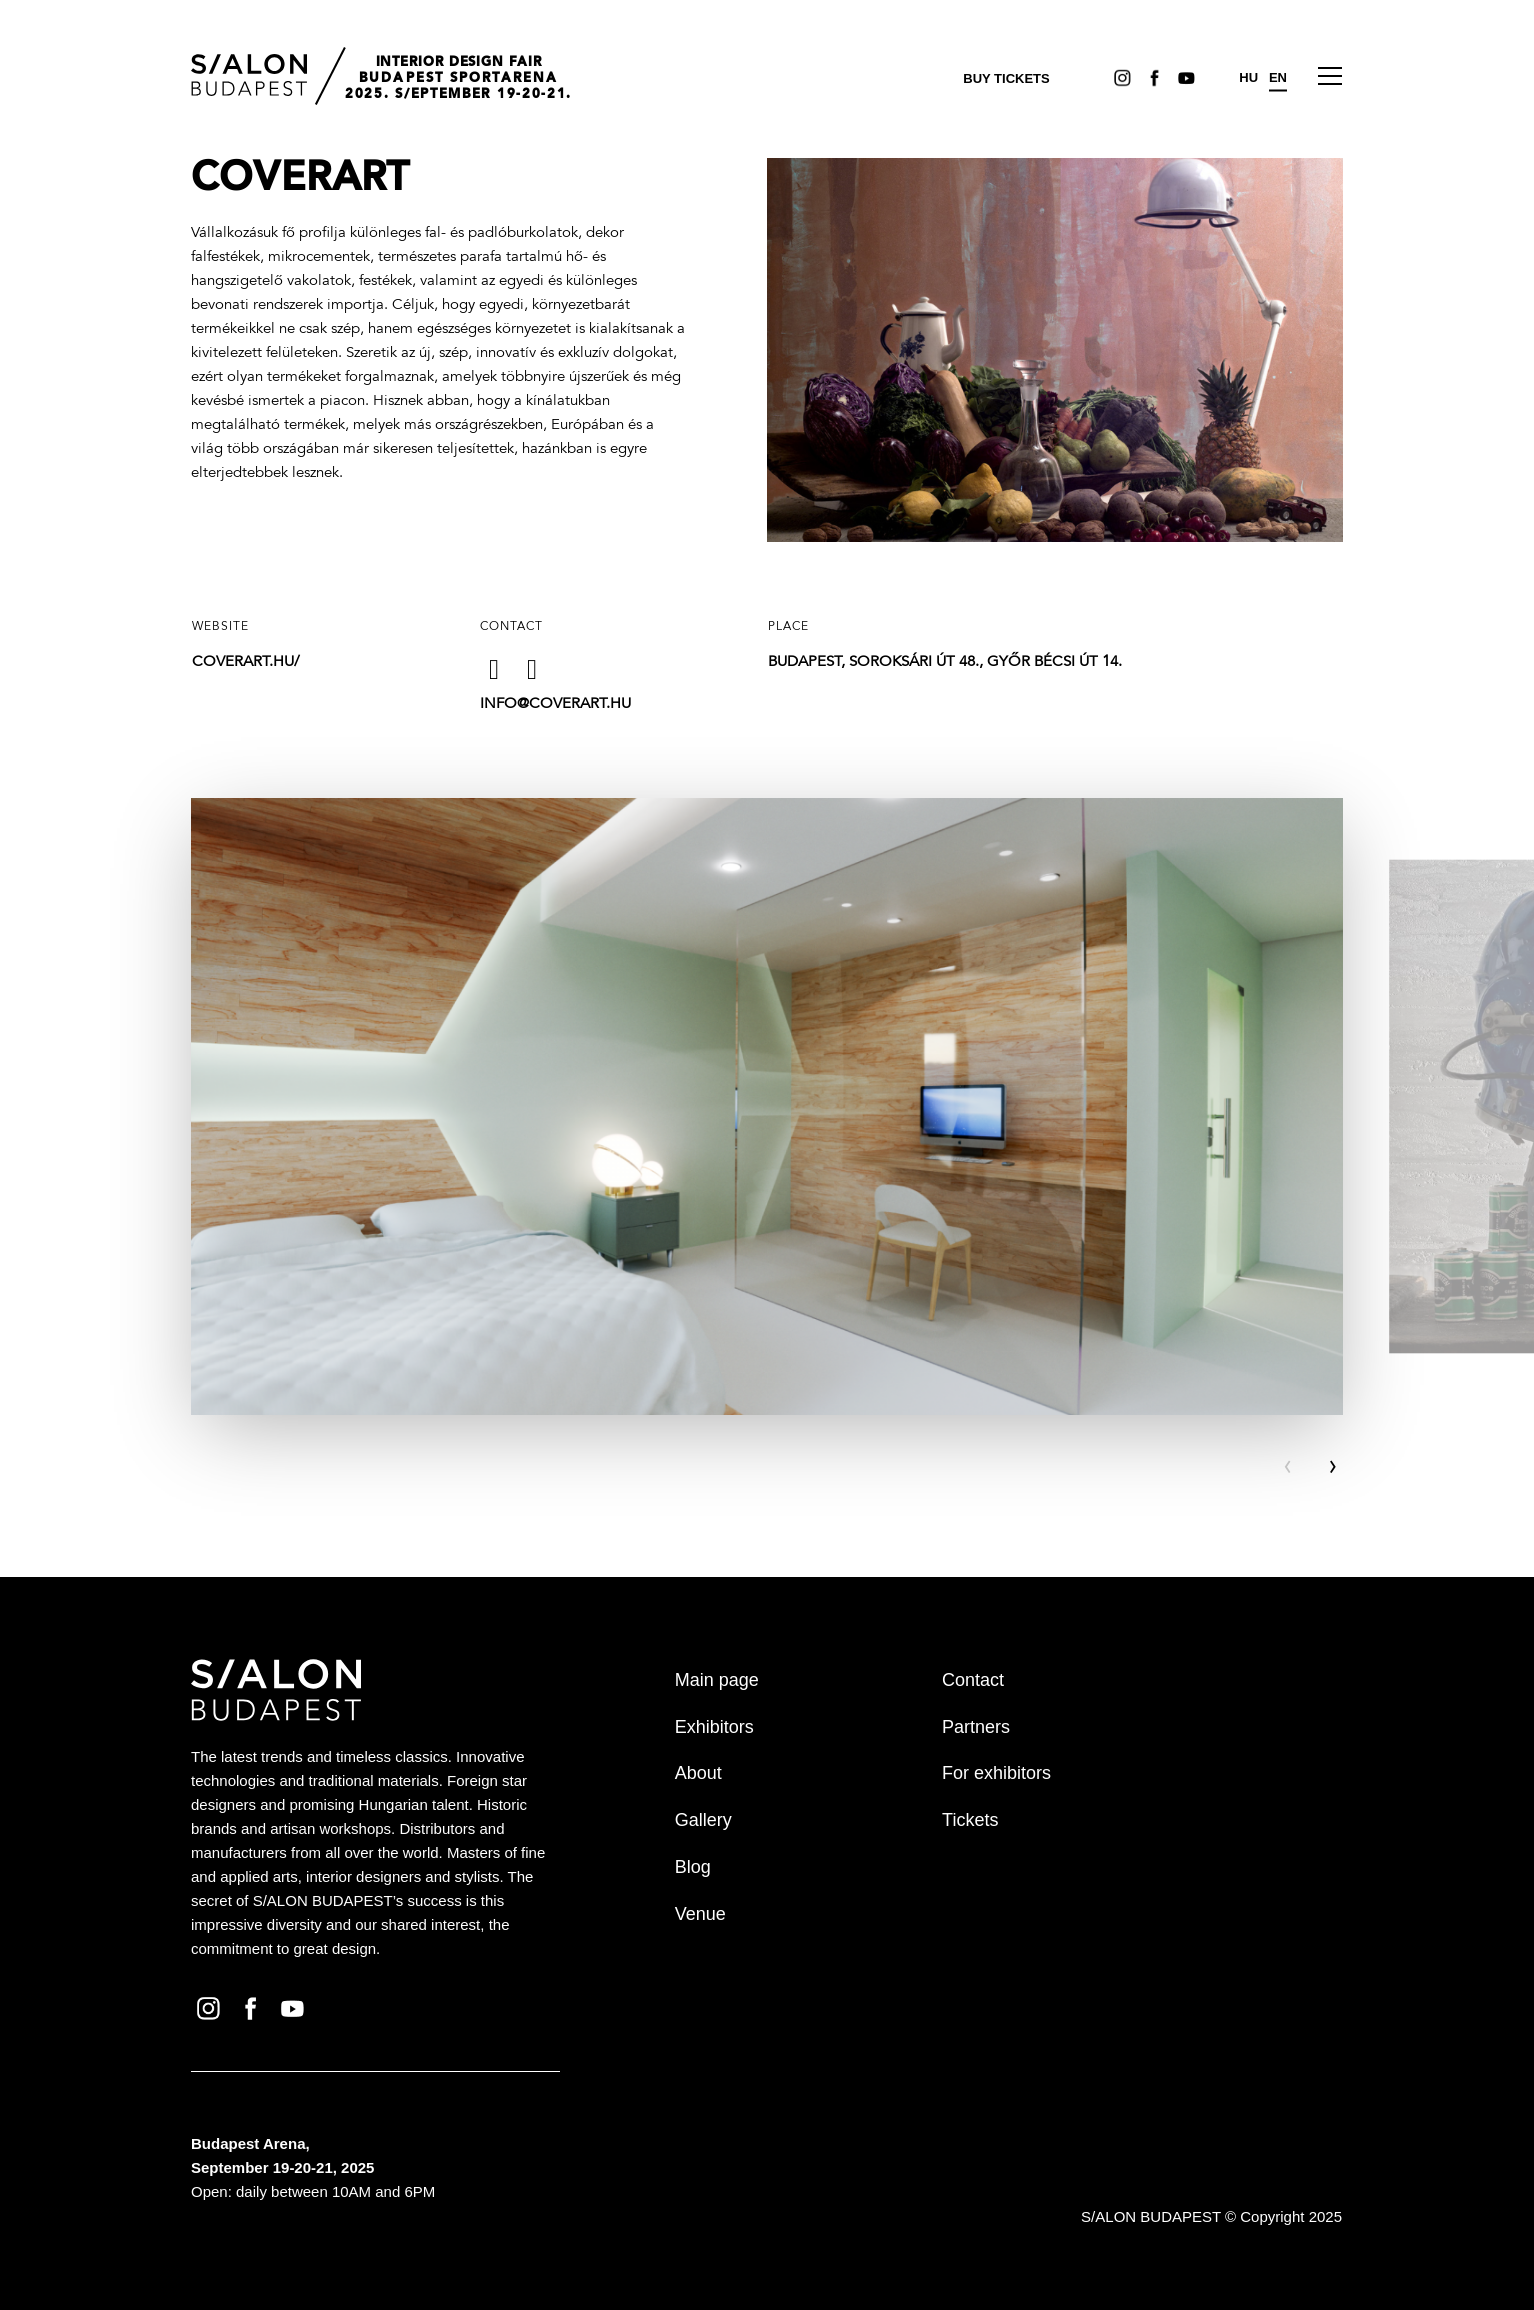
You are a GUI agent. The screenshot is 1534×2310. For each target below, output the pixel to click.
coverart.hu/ (246, 662)
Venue (700, 1914)
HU (1248, 77)
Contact (973, 1680)
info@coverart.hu (555, 704)
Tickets (970, 1820)
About (698, 1773)
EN (1278, 77)
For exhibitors (996, 1773)
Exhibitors (714, 1727)
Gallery (703, 1820)
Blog (693, 1867)
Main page (717, 1680)
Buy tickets (1006, 78)
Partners (976, 1727)
